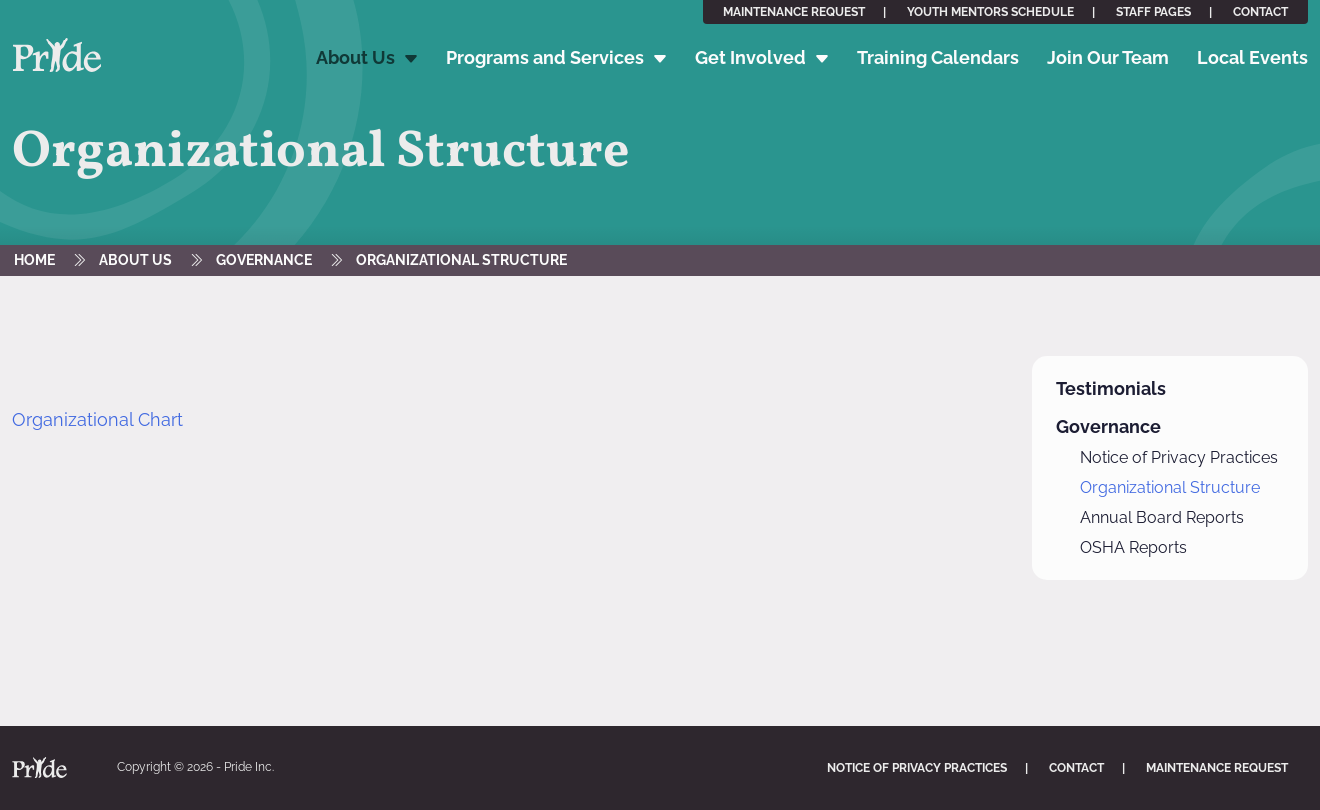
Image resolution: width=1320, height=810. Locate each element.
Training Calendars (938, 57)
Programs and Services (545, 57)
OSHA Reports (1133, 547)
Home (34, 260)
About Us (355, 57)
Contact (1260, 12)
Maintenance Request (794, 12)
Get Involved (750, 57)
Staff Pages (1153, 12)
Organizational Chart (97, 419)
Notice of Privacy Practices (1179, 457)
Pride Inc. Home (57, 55)
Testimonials (1111, 388)
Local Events (1252, 57)
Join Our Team (1108, 57)
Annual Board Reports (1162, 517)
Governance (264, 260)
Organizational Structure (461, 260)
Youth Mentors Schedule (990, 12)
